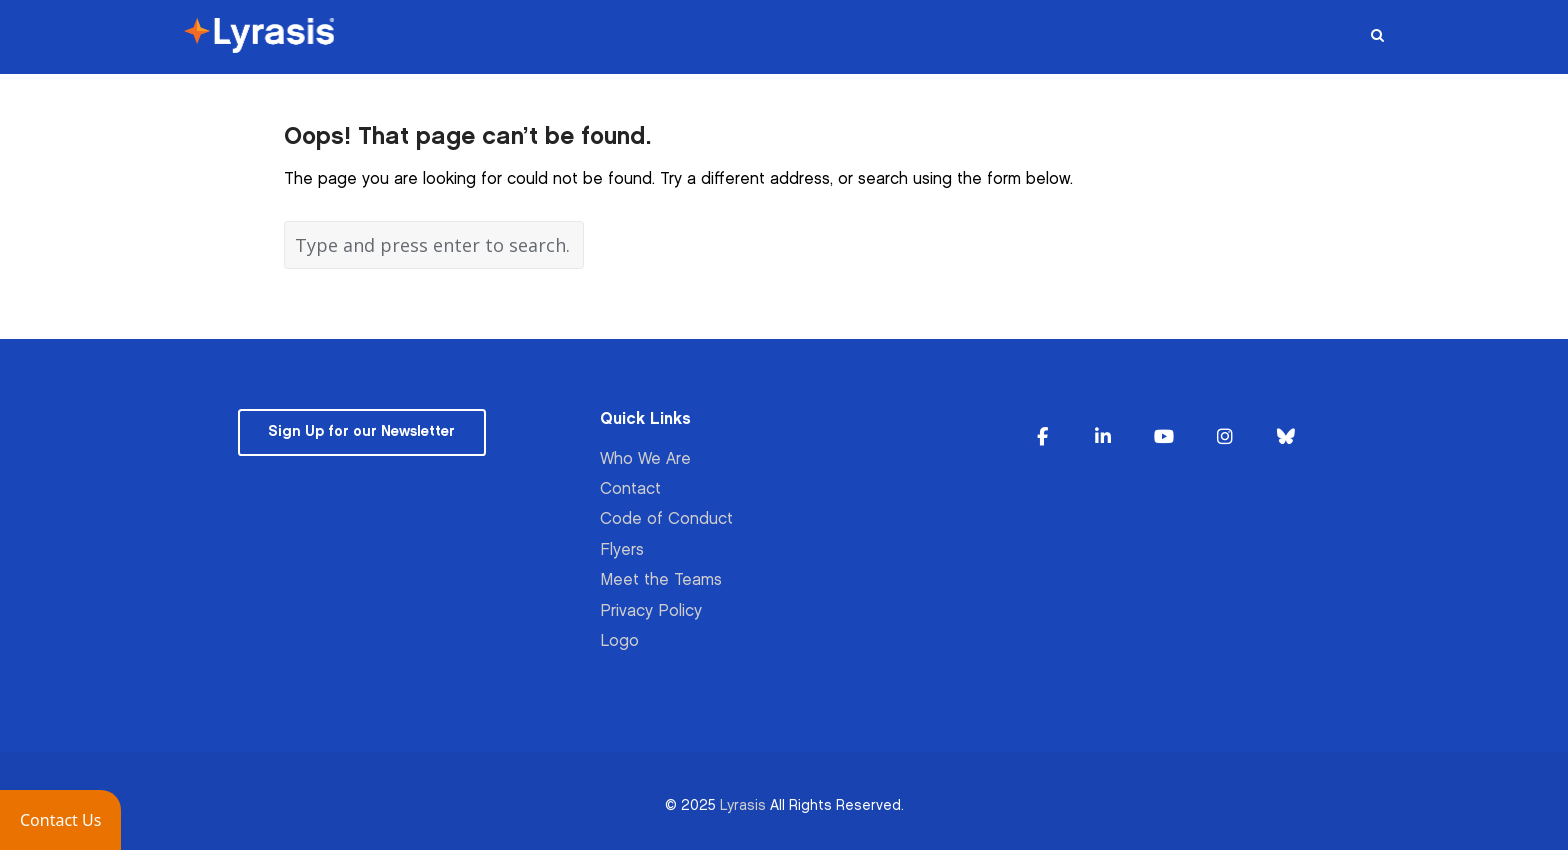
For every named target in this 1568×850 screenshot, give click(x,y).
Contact (630, 489)
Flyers (622, 550)
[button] (60, 820)
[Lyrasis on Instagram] (1225, 437)
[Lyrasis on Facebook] (1043, 437)
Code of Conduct (666, 519)
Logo (619, 641)
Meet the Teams (661, 580)
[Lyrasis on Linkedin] (1103, 437)
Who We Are (645, 459)
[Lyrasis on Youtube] (1164, 437)
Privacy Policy (651, 611)
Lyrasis (743, 805)
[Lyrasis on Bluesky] (1286, 437)
